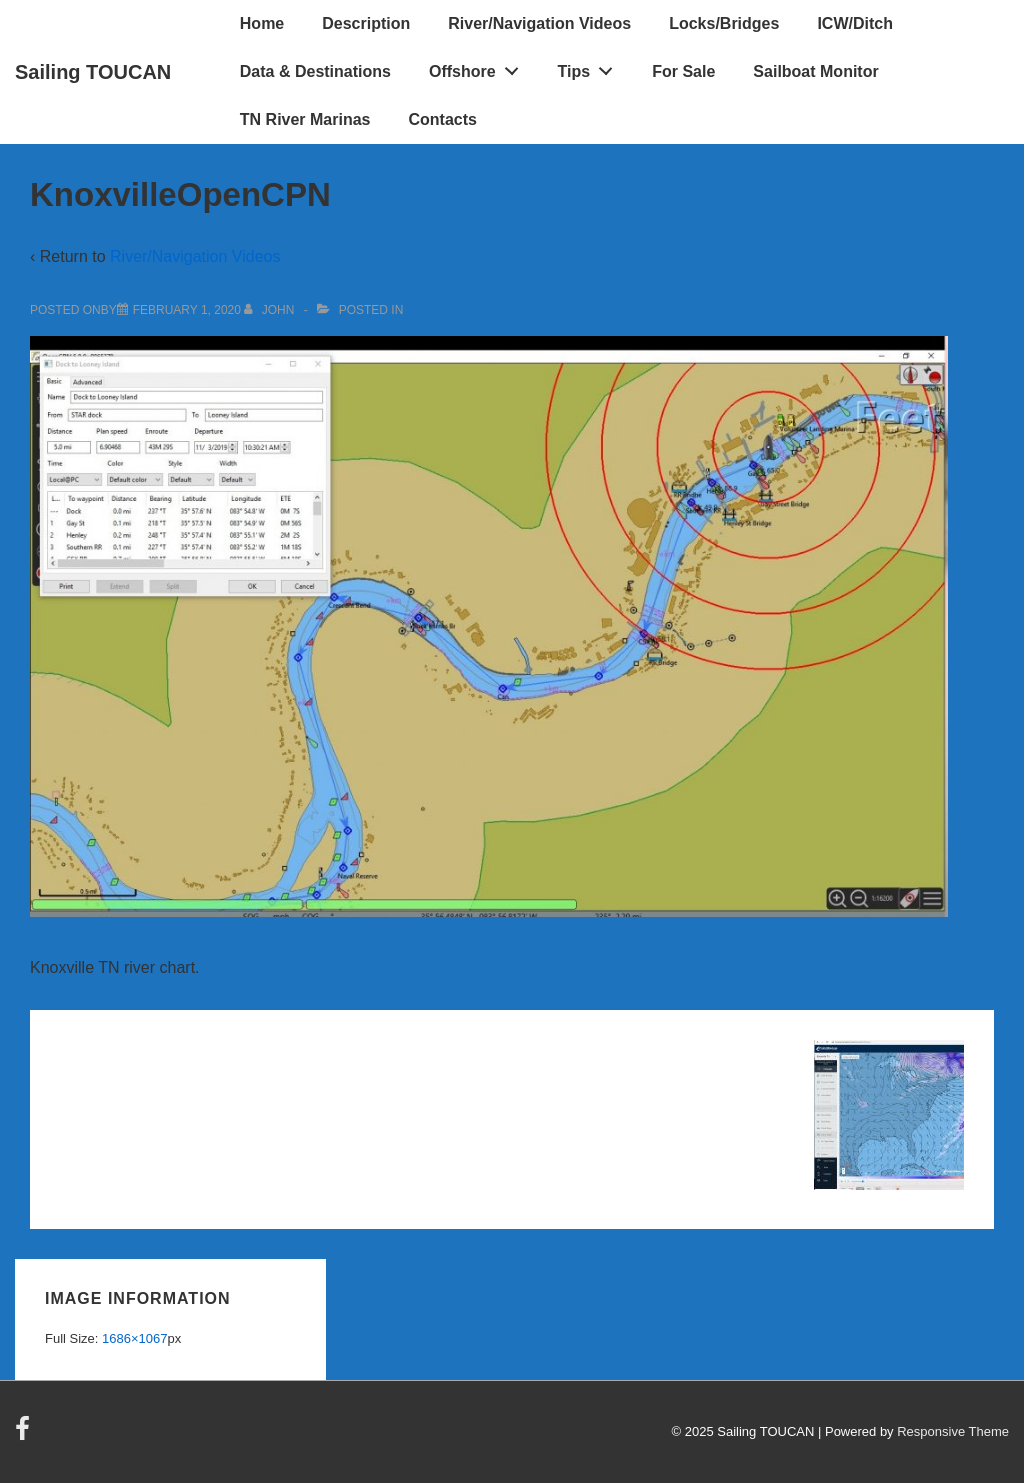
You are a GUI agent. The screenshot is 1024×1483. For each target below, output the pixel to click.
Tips (591, 67)
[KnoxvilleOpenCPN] (187, 310)
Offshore (479, 67)
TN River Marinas (305, 119)
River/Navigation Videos (539, 23)
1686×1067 (134, 1338)
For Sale (683, 71)
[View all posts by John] (270, 310)
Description (366, 23)
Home (262, 23)
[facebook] (25, 1435)
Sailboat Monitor (815, 71)
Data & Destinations (315, 71)
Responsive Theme (953, 1431)
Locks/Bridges (724, 23)
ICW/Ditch (855, 23)
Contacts (443, 119)
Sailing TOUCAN (93, 72)
